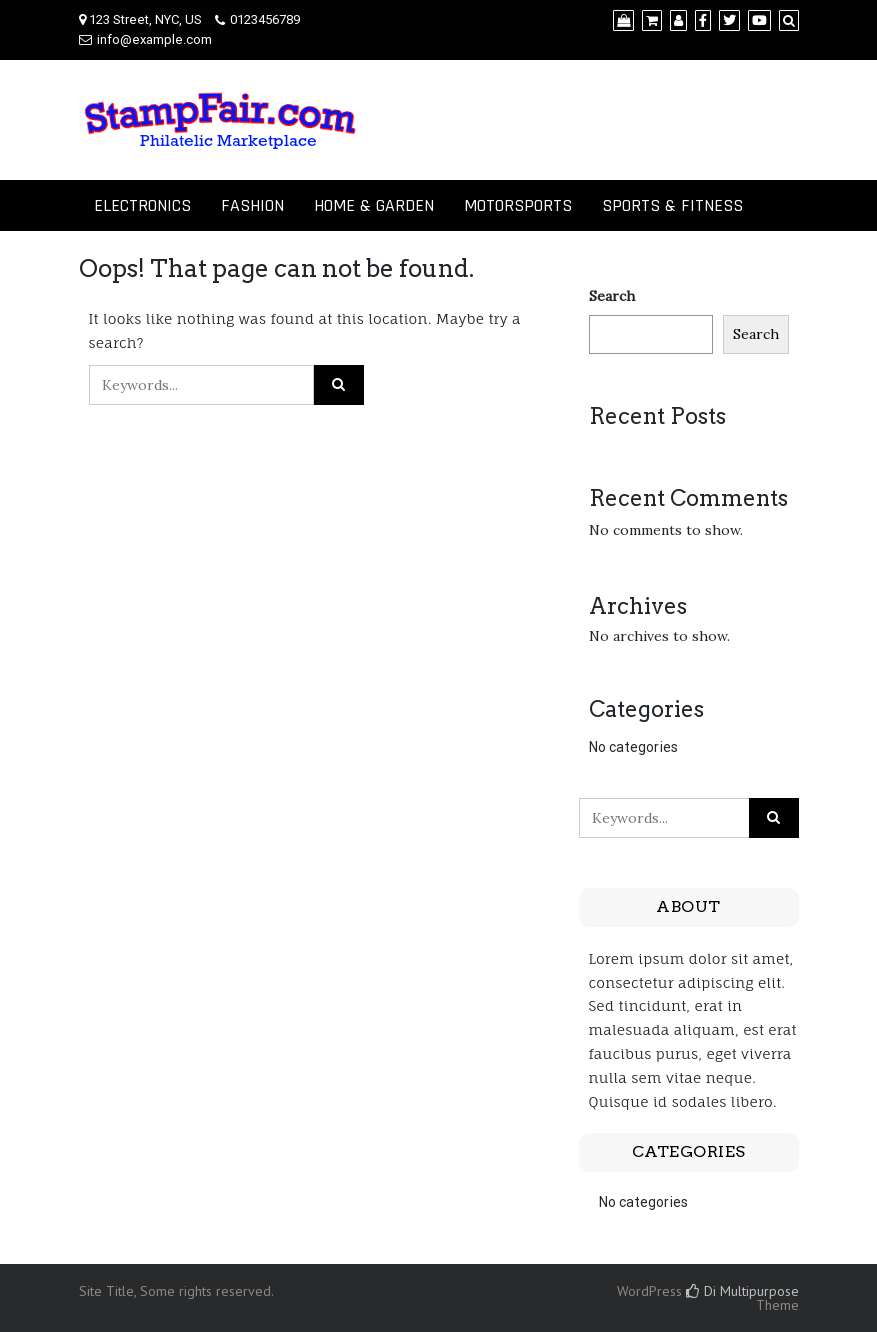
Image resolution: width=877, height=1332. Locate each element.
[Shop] (623, 20)
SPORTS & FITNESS (672, 205)
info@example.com (154, 39)
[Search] (789, 20)
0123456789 (265, 19)
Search (612, 296)
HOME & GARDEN (374, 205)
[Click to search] (339, 385)
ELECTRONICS (142, 205)
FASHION (252, 205)
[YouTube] (759, 20)
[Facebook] (703, 20)
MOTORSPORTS (518, 205)
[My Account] (678, 20)
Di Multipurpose (742, 1291)
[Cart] (652, 20)
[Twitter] (729, 20)
